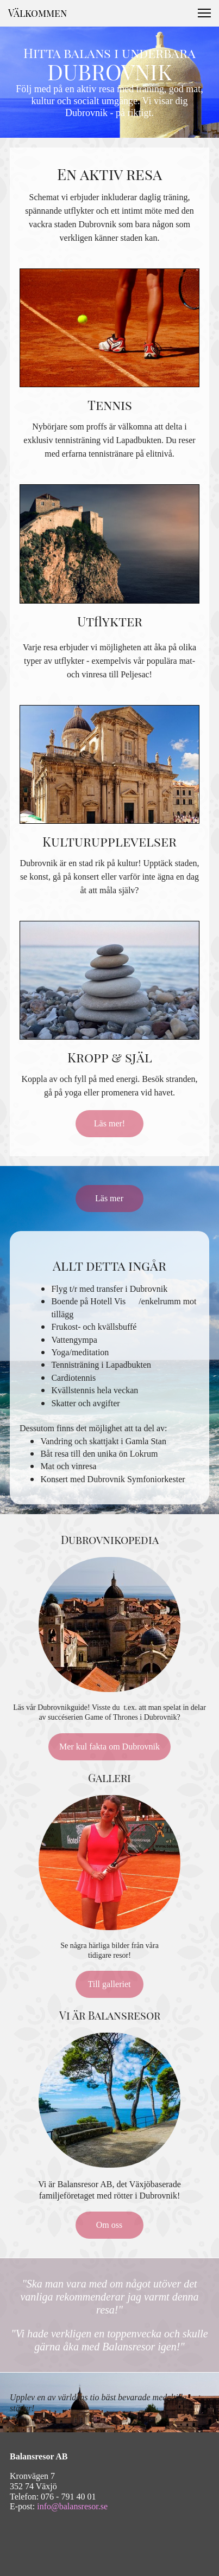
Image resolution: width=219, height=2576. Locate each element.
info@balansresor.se (72, 2506)
